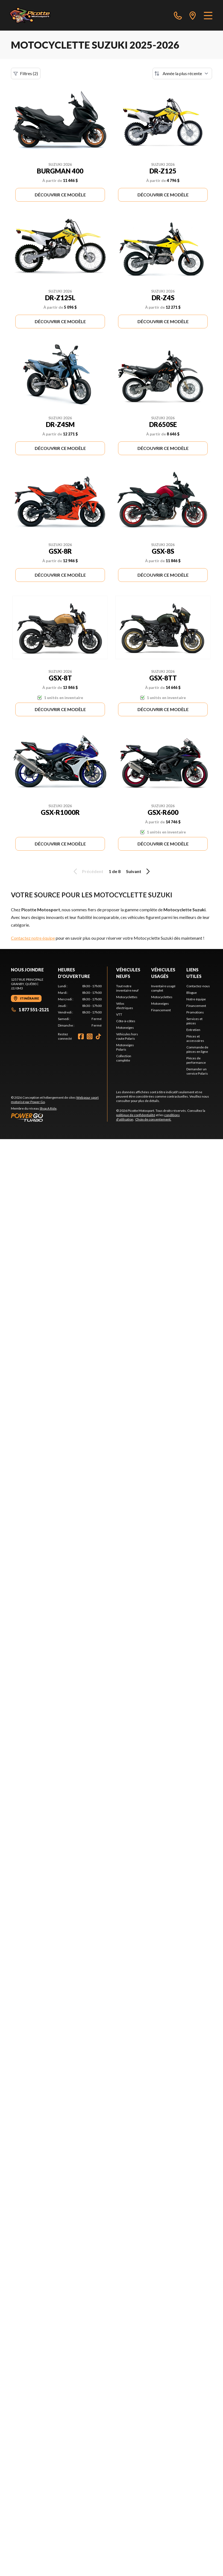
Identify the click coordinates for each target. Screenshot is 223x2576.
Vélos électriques (124, 1005)
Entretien (193, 1030)
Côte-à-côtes (125, 1021)
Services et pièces (194, 1021)
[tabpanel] (80, 1006)
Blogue (191, 993)
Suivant (139, 871)
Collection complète (123, 1058)
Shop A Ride (48, 1108)
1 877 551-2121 (30, 1009)
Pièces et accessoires (195, 1038)
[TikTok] (98, 1036)
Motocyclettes (126, 997)
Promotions (195, 1012)
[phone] (178, 15)
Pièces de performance (196, 1060)
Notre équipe (196, 999)
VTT (119, 1014)
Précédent (87, 871)
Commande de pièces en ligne (197, 1049)
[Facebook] (81, 1036)
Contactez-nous (198, 986)
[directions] (192, 15)
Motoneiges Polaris (125, 1047)
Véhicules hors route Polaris (127, 1036)
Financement (161, 1010)
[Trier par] (182, 73)
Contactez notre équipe (33, 938)
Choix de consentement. (153, 1119)
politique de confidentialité (135, 1115)
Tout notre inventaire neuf (127, 988)
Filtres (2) (25, 73)
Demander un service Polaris (197, 1071)
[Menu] (208, 15)
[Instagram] (89, 1036)
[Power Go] (59, 1117)
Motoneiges (125, 1027)
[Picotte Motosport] (36, 15)
